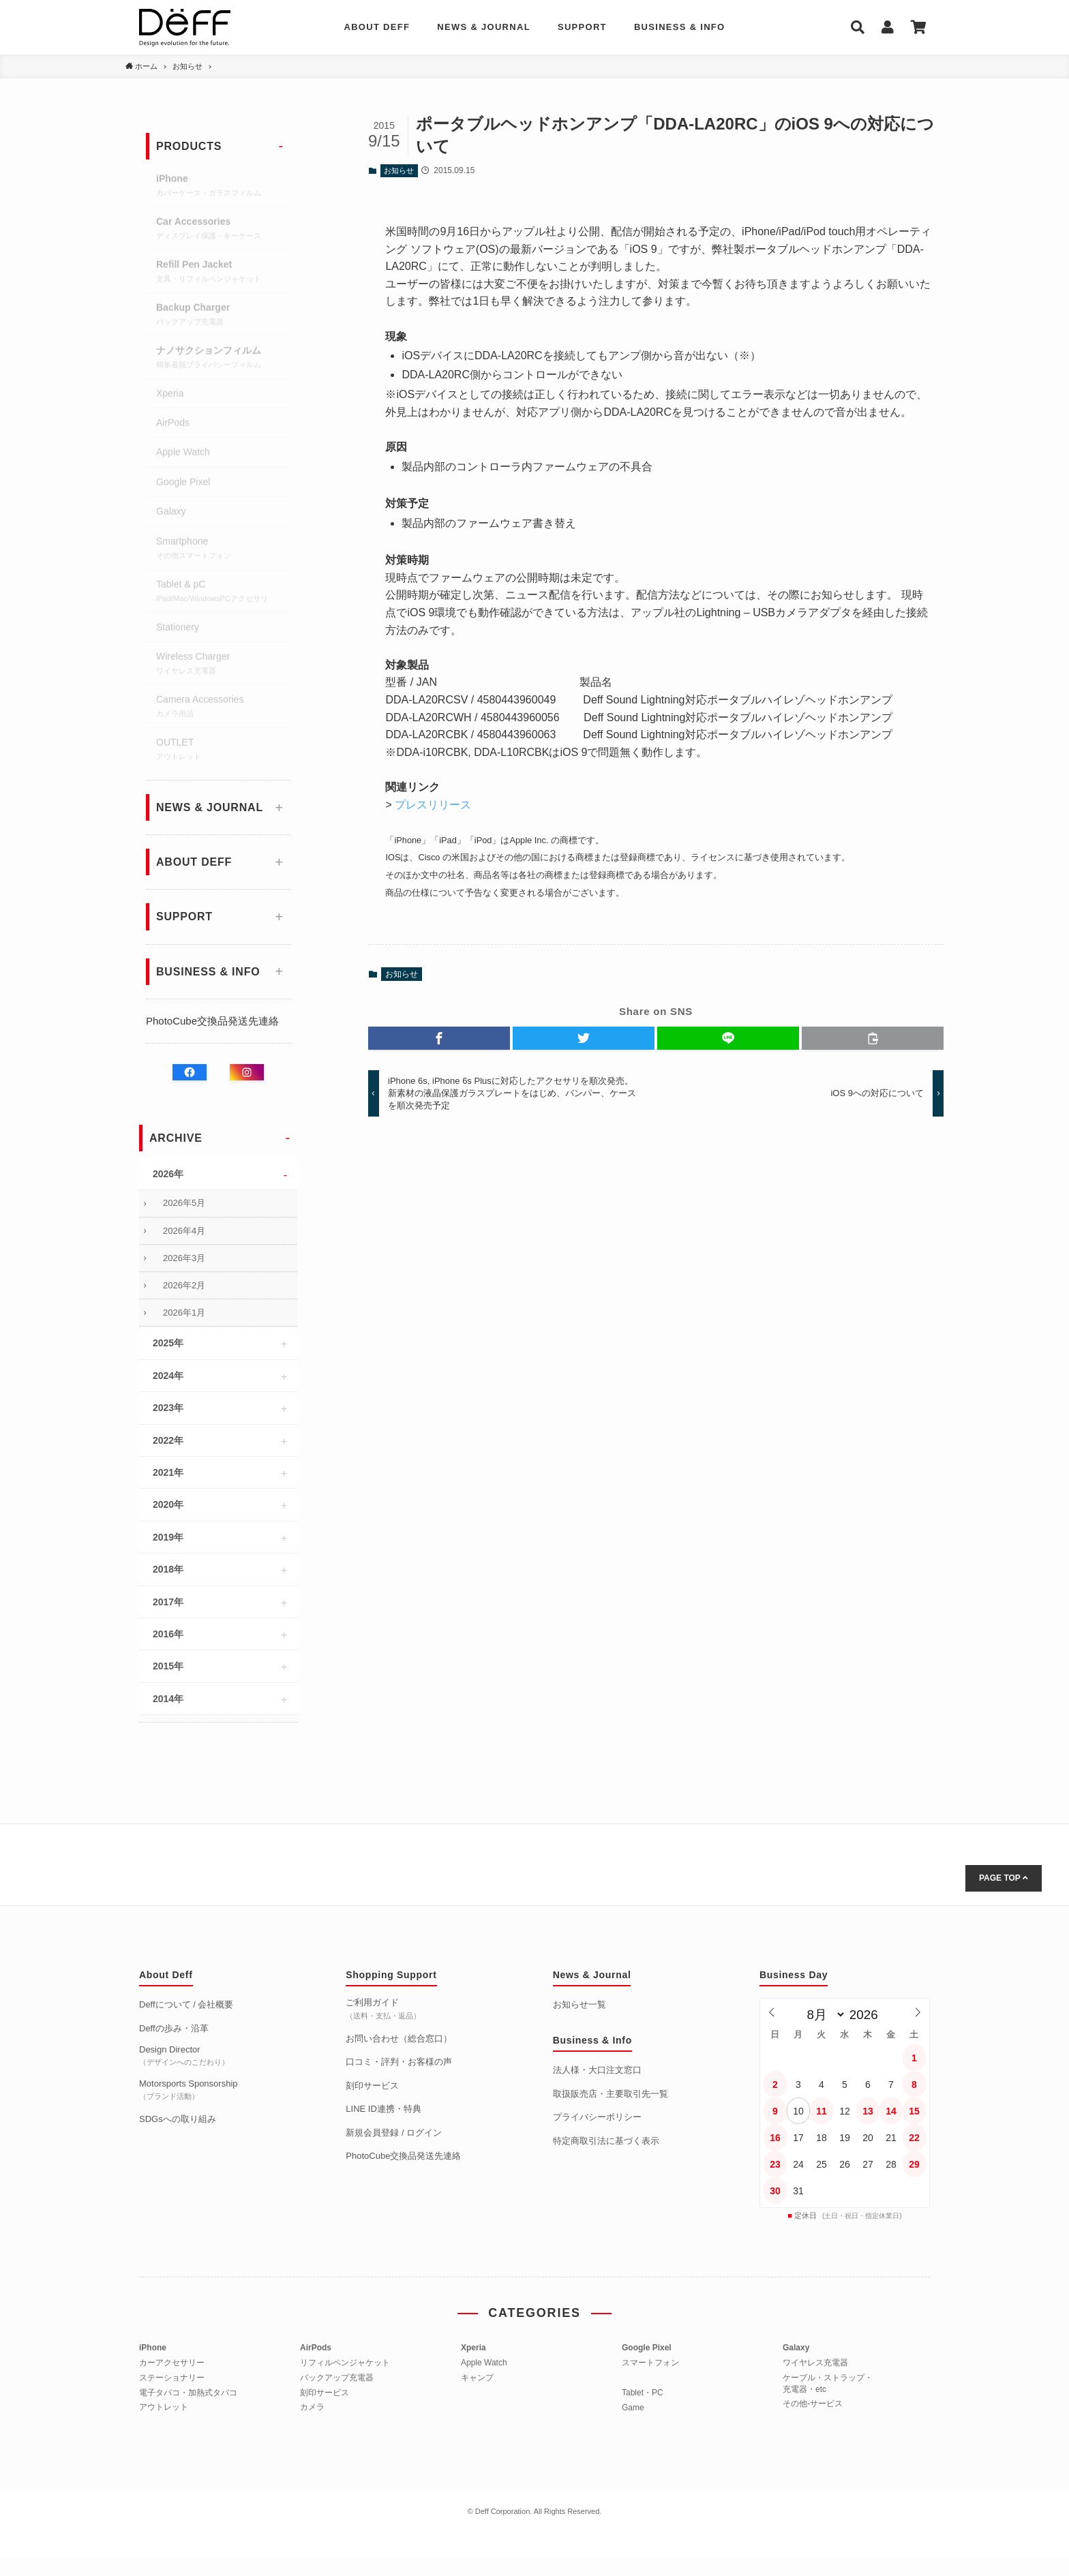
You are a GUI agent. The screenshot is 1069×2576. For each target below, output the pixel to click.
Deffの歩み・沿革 (174, 2028)
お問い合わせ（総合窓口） (399, 2038)
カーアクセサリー (172, 2362)
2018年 (168, 1569)
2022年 (168, 1440)
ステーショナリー (172, 2377)
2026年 (168, 1173)
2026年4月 (184, 1231)
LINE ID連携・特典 (383, 2109)
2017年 (168, 1601)
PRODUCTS (189, 146)
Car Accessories (223, 231)
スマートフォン (650, 2362)
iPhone (223, 188)
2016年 (168, 1633)
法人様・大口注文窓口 (597, 2070)
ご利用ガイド (383, 2008)
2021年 (168, 1472)
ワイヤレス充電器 (815, 2362)
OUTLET (223, 752)
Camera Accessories (223, 709)
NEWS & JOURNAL (483, 27)
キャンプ (477, 2377)
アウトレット (163, 2407)
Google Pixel (183, 484)
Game (633, 2407)
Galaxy (171, 513)
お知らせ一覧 (579, 2004)
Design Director (184, 2055)
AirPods (173, 424)
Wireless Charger (223, 666)
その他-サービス (813, 2403)
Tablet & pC (223, 594)
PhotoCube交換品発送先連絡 (212, 1021)
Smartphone (223, 551)
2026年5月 (184, 1203)
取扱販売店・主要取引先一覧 (610, 2094)
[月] (822, 2014)
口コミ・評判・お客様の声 (399, 2062)
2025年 (168, 1342)
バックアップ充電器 (337, 2377)
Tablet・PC (642, 2392)
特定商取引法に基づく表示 (606, 2141)
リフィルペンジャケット (345, 2362)
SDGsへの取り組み (177, 2119)
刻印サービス (372, 2085)
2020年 (168, 1504)
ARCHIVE (175, 1138)
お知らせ (399, 170)
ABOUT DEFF (377, 27)
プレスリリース (433, 804)
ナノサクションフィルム (223, 360)
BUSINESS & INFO (679, 27)
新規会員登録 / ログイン (394, 2132)
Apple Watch (183, 454)
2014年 (168, 1698)
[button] (439, 1038)
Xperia (169, 395)
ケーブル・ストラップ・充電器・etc (828, 2383)
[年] (867, 2014)
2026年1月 (184, 1312)
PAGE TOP (1003, 1878)
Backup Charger (223, 317)
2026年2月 (184, 1285)
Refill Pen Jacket (223, 274)
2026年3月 (184, 1258)
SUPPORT (582, 27)
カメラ (312, 2407)
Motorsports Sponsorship (188, 2089)
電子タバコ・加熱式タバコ (188, 2392)
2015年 (168, 1666)
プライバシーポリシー (597, 2117)
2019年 (168, 1537)
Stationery (177, 629)
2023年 (168, 1407)
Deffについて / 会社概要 (186, 2004)
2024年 (168, 1375)
